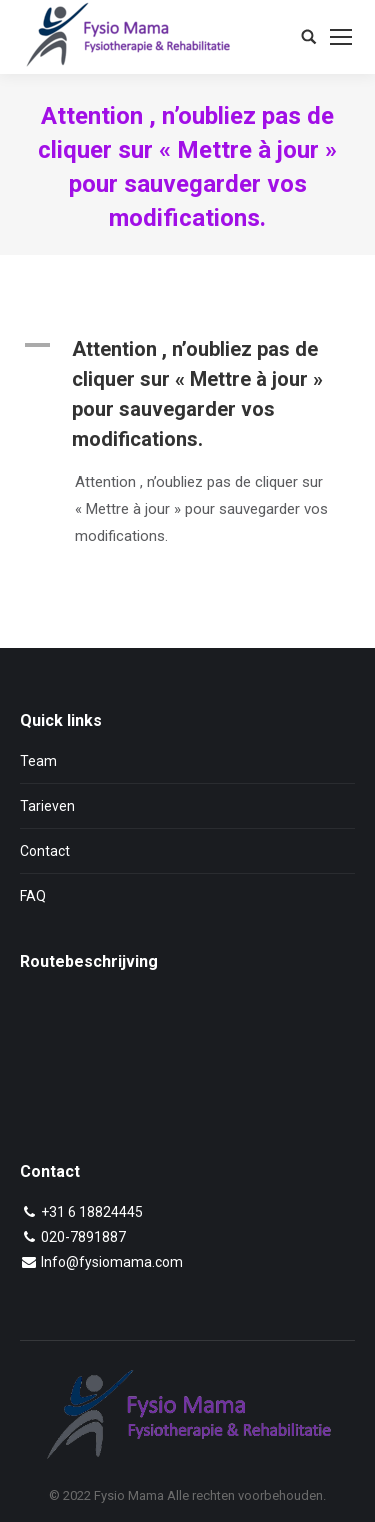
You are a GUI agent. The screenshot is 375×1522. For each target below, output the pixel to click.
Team (38, 761)
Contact (45, 851)
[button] (187, 394)
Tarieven (47, 806)
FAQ (33, 896)
